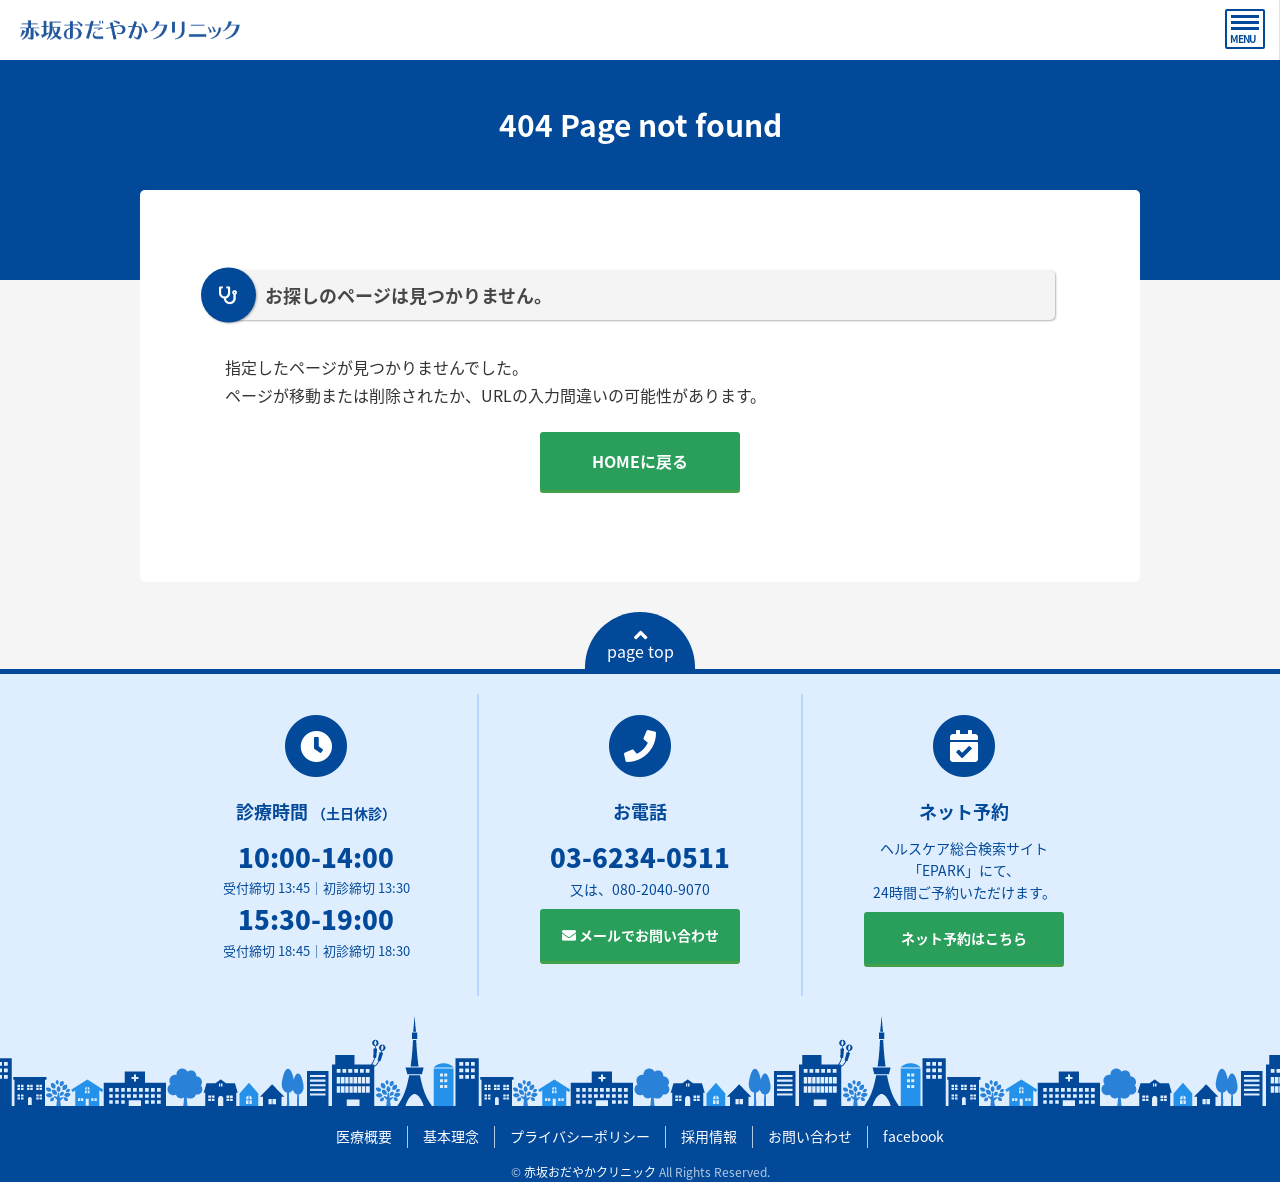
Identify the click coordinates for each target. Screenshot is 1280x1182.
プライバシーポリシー (580, 1136)
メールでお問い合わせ (640, 935)
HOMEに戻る (640, 461)
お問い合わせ (810, 1136)
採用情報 (709, 1136)
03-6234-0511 (640, 857)
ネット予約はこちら (964, 938)
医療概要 (364, 1136)
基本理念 (451, 1136)
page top (640, 645)
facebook (913, 1136)
